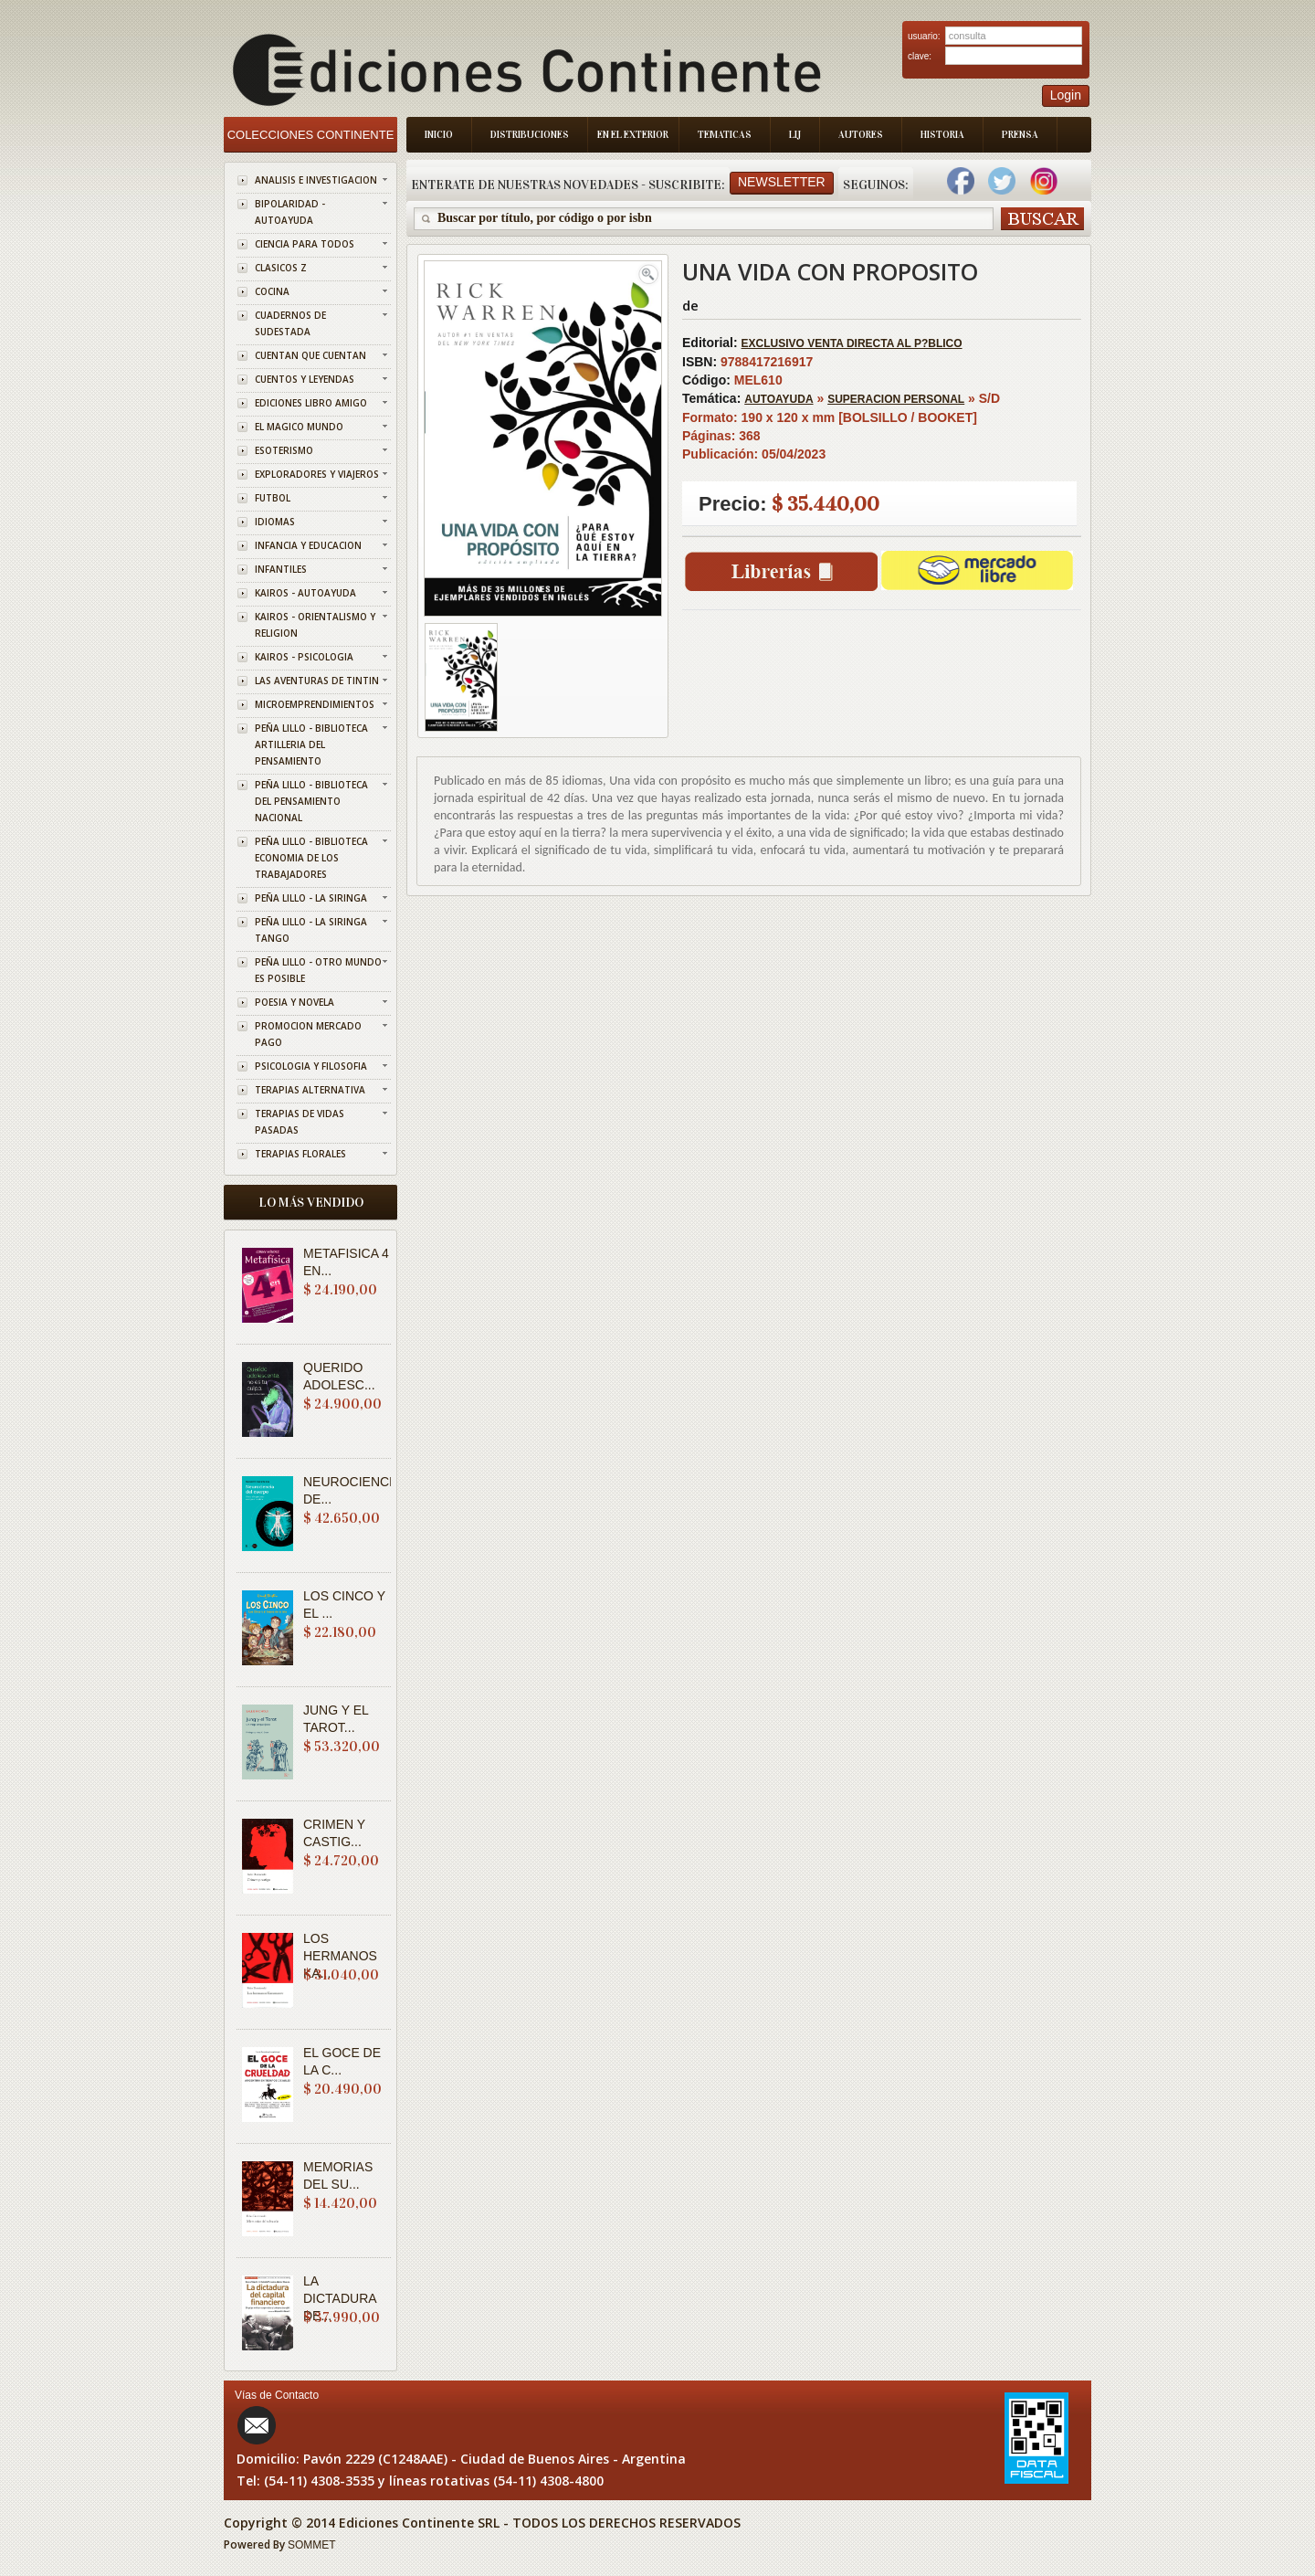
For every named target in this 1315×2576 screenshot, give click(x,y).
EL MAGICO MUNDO (299, 426)
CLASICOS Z (281, 267)
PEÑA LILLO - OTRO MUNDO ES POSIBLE (318, 970)
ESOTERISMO (284, 450)
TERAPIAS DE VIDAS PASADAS (299, 1121)
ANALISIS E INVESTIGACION (316, 180)
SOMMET (312, 2545)
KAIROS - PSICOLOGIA (304, 656)
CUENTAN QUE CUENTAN (310, 355)
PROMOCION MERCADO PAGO (308, 1034)
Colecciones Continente (310, 135)
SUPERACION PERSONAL (895, 399)
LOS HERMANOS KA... (340, 1955)
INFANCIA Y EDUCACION (308, 545)
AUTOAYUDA (778, 399)
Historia (942, 135)
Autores (860, 135)
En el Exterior (632, 135)
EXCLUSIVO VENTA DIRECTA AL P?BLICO (852, 343)
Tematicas (725, 135)
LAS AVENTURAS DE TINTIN (317, 680)
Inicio (439, 135)
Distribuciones (529, 135)
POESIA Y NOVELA (294, 1002)
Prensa (1020, 135)
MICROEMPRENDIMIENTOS (314, 704)
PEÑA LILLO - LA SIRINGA (311, 898)
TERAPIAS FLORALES (300, 1153)
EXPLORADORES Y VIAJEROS (317, 474)
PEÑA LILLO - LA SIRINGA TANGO (311, 930)
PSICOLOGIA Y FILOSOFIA (311, 1066)
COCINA (272, 291)
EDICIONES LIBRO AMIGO (311, 402)
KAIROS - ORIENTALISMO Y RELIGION (315, 624)
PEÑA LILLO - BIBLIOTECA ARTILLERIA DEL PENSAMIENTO (311, 744)
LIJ (795, 135)
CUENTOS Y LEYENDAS (304, 379)
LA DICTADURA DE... (339, 2298)
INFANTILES (281, 569)
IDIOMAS (275, 521)
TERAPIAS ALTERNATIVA (310, 1089)
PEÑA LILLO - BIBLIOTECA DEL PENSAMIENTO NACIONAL (311, 801)
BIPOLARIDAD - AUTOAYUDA (290, 212)
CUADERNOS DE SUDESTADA (290, 323)
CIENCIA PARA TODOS (304, 244)
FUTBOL (272, 497)
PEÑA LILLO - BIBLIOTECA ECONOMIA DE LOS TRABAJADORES (311, 858)
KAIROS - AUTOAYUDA (305, 592)
